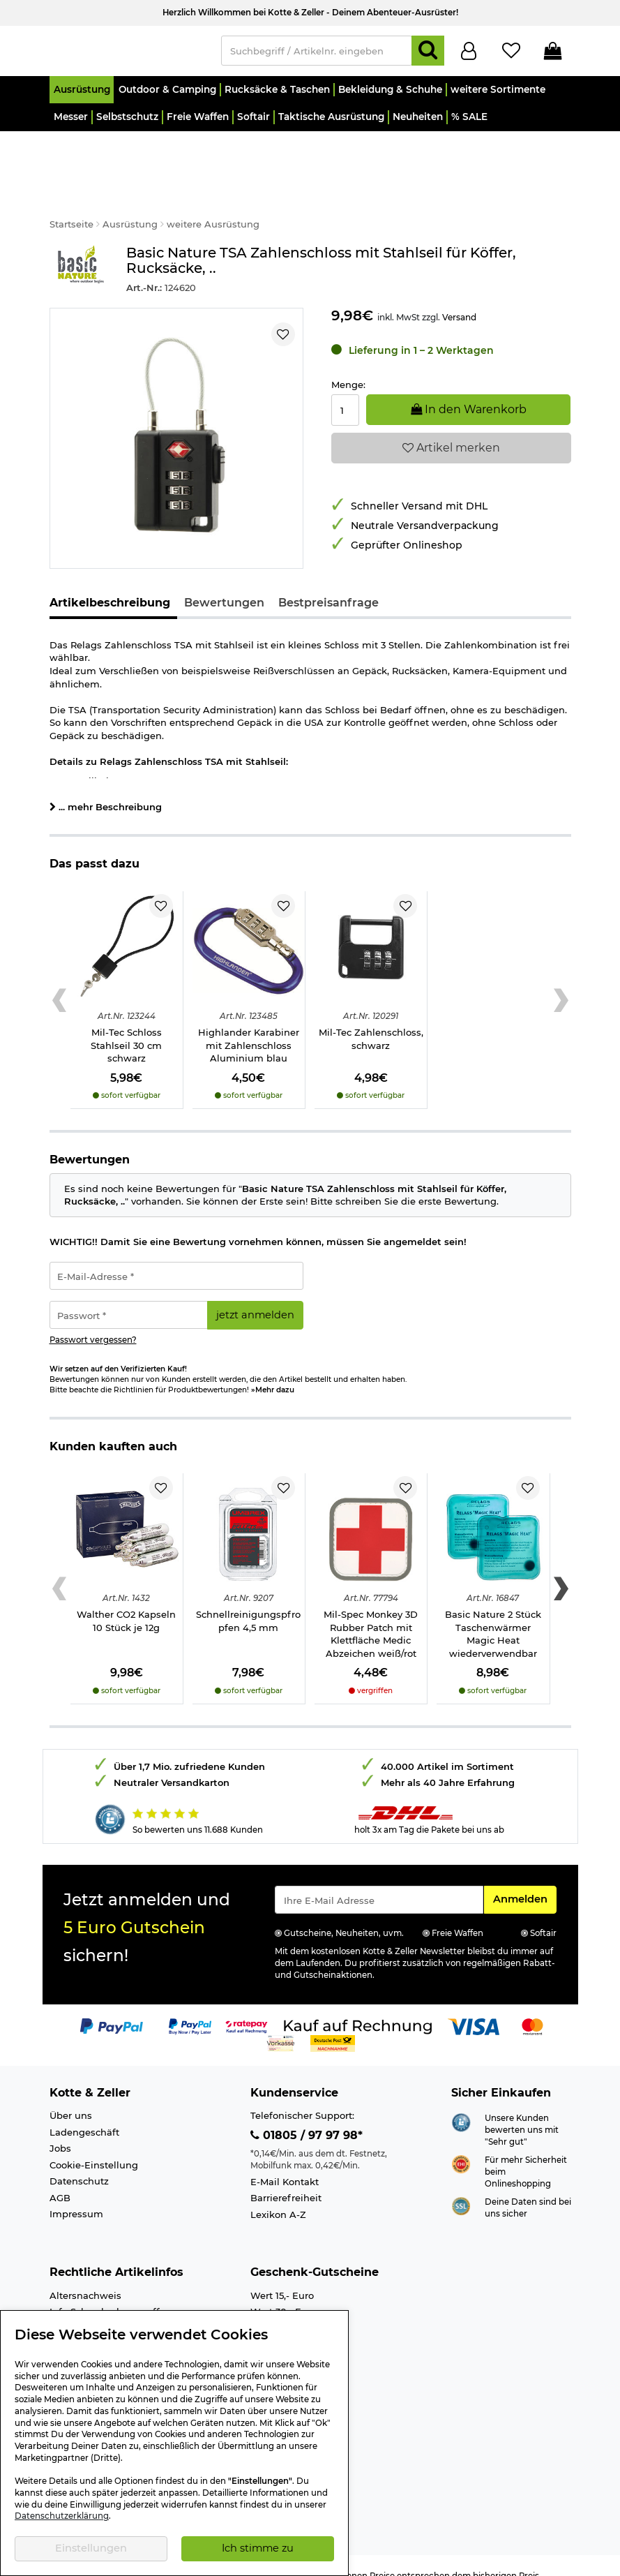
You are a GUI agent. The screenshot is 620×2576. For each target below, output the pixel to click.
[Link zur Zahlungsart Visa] (473, 2005)
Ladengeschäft (84, 2111)
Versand (459, 297)
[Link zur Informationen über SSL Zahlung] (461, 2185)
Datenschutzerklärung (62, 2516)
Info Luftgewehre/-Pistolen (112, 2308)
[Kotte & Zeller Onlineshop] (128, 53)
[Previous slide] (59, 980)
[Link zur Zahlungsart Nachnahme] (332, 2021)
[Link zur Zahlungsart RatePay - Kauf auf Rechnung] (246, 2005)
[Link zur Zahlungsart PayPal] (111, 2005)
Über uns (71, 2095)
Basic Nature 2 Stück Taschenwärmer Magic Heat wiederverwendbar (493, 1613)
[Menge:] (345, 389)
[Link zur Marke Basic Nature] (81, 249)
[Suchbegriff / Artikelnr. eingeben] (316, 54)
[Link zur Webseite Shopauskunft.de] (461, 2101)
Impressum (76, 2193)
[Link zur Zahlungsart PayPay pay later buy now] (190, 2005)
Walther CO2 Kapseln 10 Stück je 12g (126, 1600)
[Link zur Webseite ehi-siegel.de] (461, 2143)
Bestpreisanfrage (328, 582)
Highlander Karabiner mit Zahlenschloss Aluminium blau (248, 1024)
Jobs (60, 2128)
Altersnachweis (85, 2275)
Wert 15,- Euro (282, 2275)
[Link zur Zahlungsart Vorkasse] (280, 2021)
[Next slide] (561, 980)
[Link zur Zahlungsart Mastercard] (532, 2005)
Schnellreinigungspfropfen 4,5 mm (248, 1600)
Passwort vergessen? (93, 1320)
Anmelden (524, 1878)
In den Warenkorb (469, 389)
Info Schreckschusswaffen (111, 2292)
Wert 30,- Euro (283, 2292)
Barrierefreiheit (286, 2177)
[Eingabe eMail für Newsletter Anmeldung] (379, 1879)
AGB (60, 2177)
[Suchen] (427, 54)
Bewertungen (224, 582)
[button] (82, 96)
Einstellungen (91, 2548)
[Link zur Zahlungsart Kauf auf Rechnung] (358, 2005)
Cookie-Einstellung (94, 2144)
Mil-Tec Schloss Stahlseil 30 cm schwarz (126, 1024)
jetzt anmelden (255, 1294)
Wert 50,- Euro (283, 2308)
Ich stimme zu (258, 2548)
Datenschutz (79, 2160)
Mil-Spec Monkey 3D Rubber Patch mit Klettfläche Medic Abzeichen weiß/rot (371, 1613)
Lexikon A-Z (278, 2194)
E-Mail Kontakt (284, 2161)
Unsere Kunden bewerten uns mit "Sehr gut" (522, 2109)
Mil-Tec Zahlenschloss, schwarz (371, 1018)
